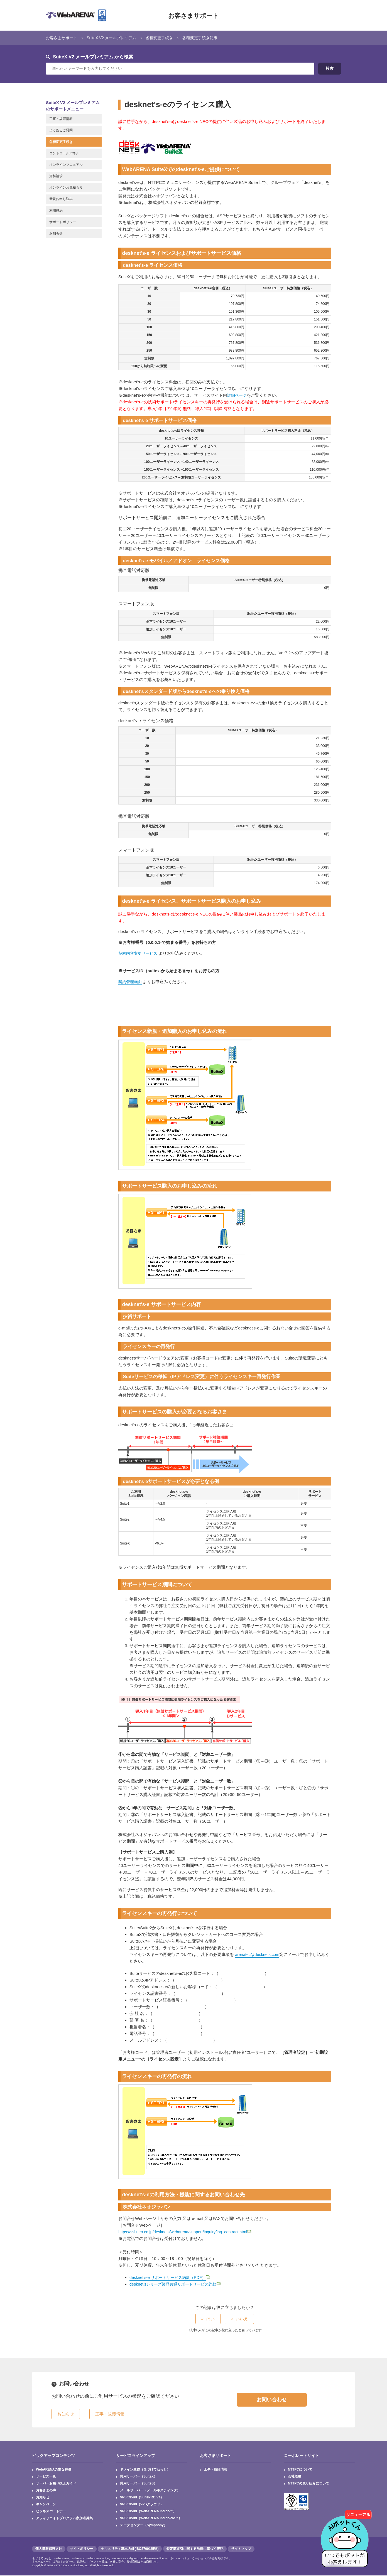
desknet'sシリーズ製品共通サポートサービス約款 (175, 2284)
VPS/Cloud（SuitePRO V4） (142, 2498)
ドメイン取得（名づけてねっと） (145, 2470)
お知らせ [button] (65, 2414)
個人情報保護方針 (48, 2549)
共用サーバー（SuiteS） (138, 2484)
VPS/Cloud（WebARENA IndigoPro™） (151, 2519)
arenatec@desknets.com (258, 1954)
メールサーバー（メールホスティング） (150, 2491)
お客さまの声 (46, 2491)
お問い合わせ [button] (272, 2399)
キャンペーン (46, 2505)
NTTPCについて (300, 2470)
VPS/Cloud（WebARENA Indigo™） (148, 2512)
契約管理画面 (130, 981)
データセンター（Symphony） (143, 2526)
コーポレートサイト (301, 2455)
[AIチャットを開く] (346, 2535)
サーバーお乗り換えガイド (56, 2484)
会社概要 (294, 2477)
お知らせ (42, 2498)
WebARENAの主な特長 (54, 2470)
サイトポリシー (81, 2549)
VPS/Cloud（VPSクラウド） (142, 2505)
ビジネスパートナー (51, 2512)
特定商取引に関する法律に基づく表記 (194, 2549)
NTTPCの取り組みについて (308, 2484)
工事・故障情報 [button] (109, 2414)
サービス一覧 (46, 2477)
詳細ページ (237, 395)
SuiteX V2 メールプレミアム (115, 37)
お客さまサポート (193, 15)
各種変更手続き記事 (209, 37)
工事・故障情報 (215, 2470)
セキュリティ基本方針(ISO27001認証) (129, 2549)
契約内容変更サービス (139, 953)
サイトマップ (241, 2549)
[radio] (208, 2319)
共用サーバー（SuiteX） (138, 2477)
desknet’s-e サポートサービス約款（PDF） (169, 2277)
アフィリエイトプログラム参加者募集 (64, 2519)
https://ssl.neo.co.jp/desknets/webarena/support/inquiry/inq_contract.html (185, 2231)
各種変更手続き (166, 37)
